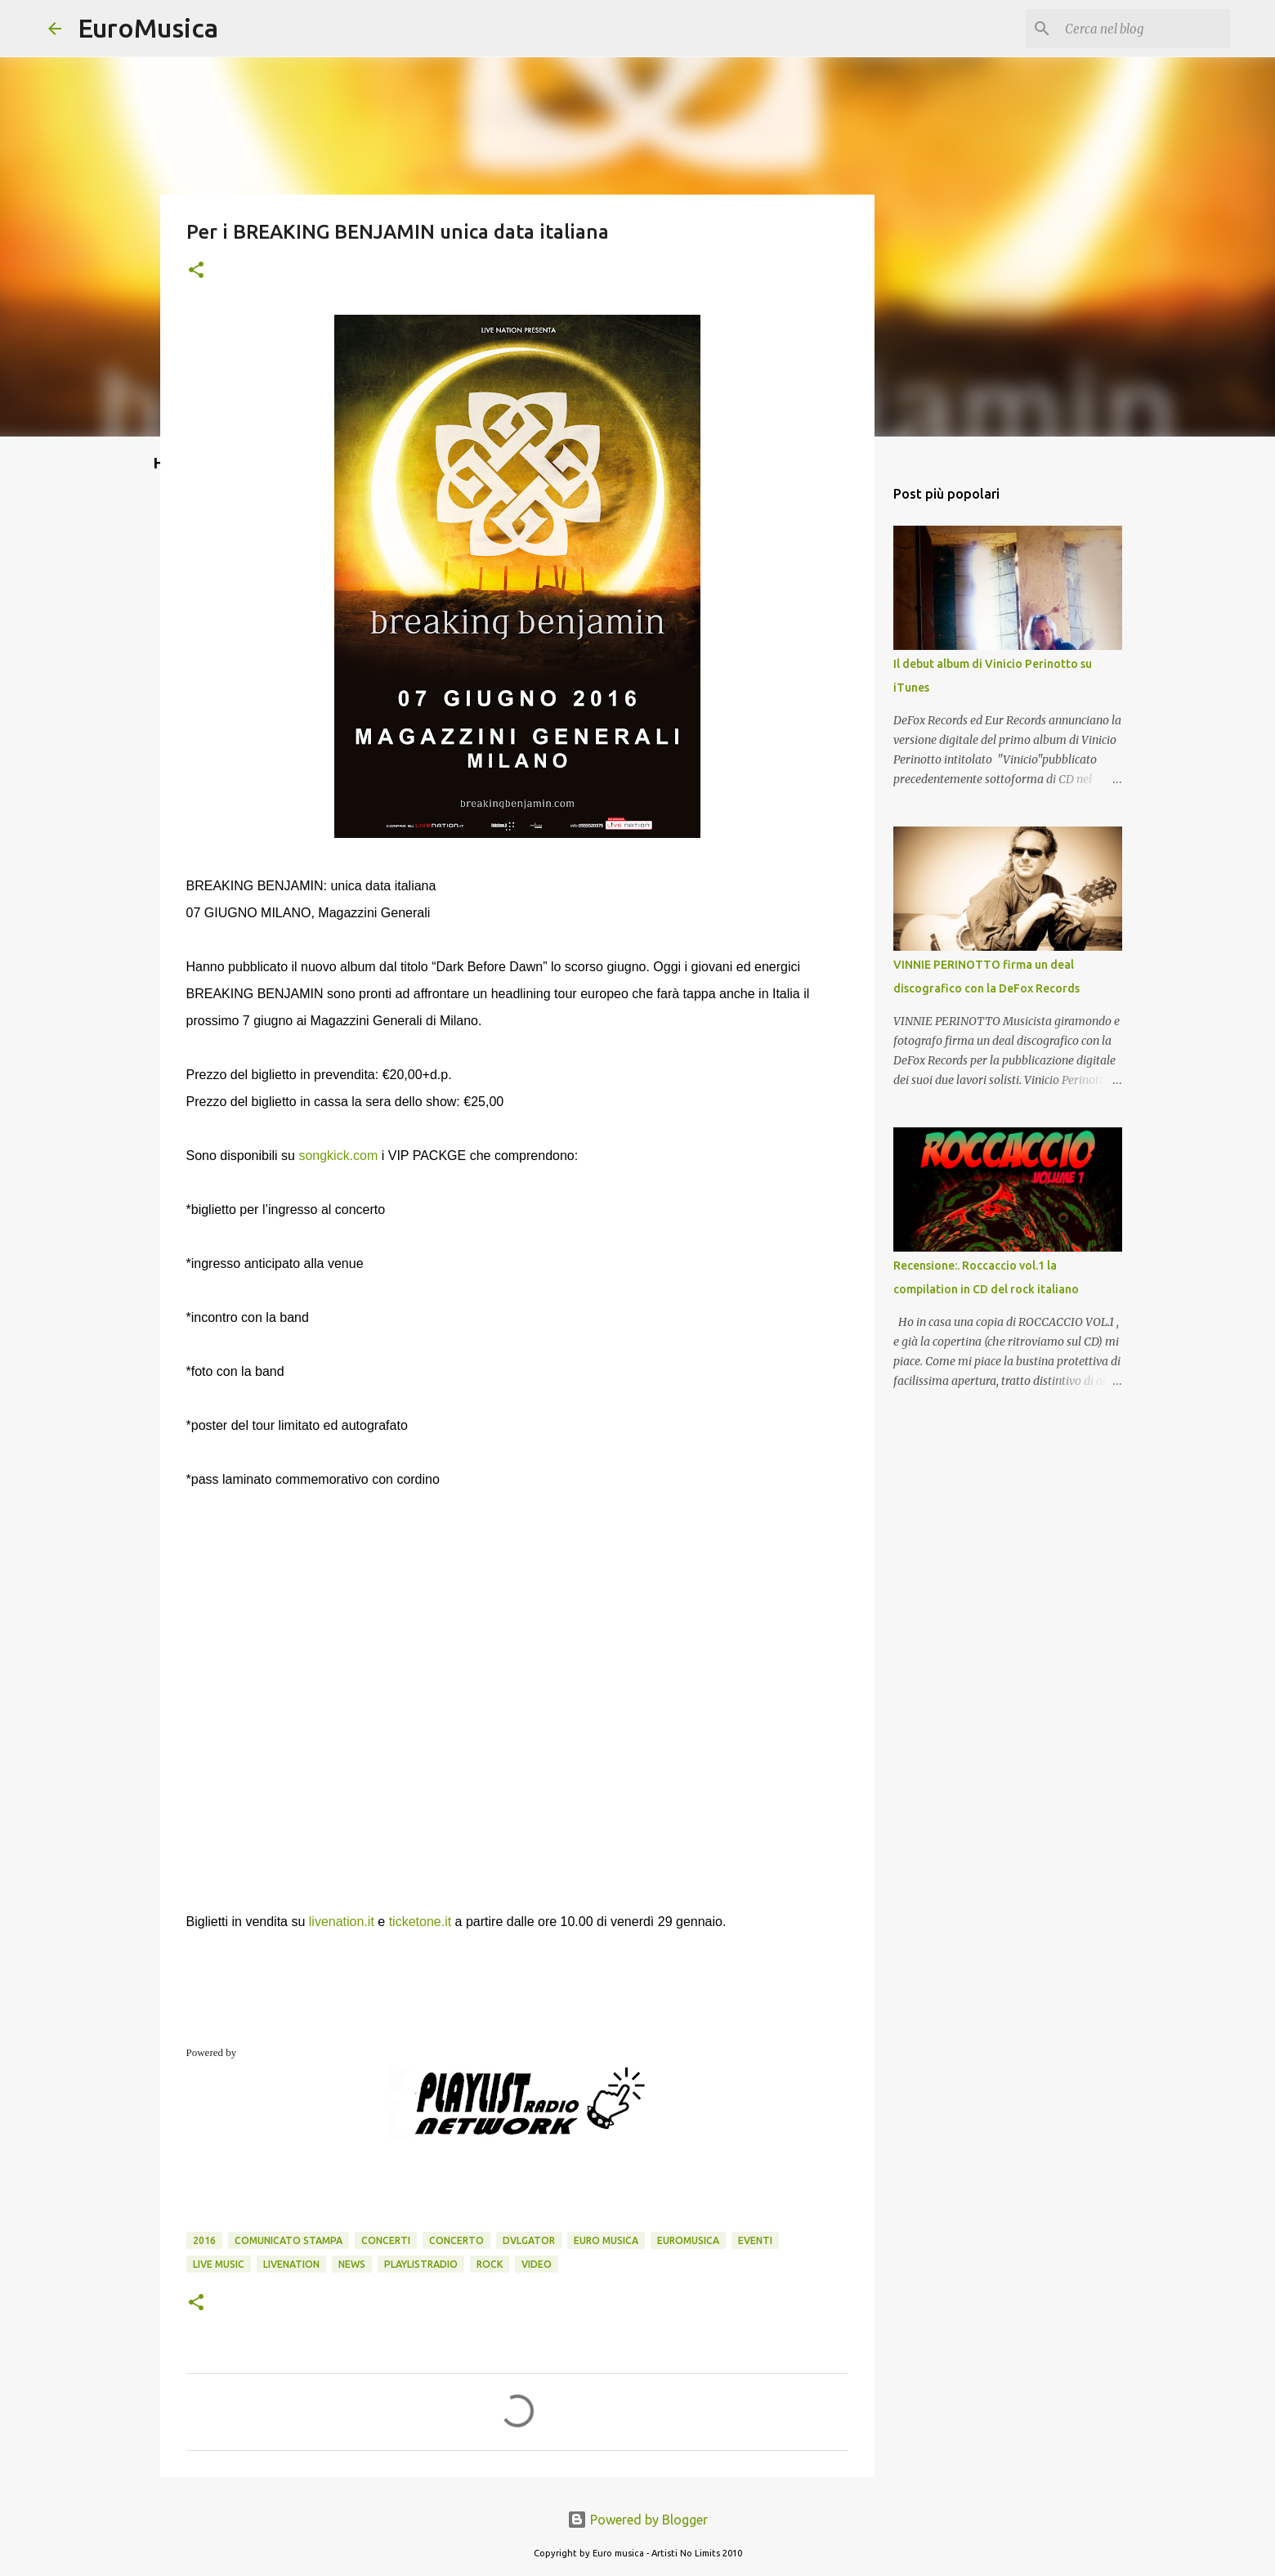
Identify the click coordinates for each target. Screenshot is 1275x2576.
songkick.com (338, 1156)
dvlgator (529, 2240)
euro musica (606, 2240)
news (351, 2264)
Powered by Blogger (637, 2519)
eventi (755, 2240)
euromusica (688, 2240)
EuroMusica (148, 28)
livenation (291, 2264)
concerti (385, 2240)
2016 (204, 2240)
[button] (196, 271)
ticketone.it (420, 1922)
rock (489, 2264)
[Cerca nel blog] (1144, 28)
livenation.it (341, 1922)
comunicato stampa (288, 2240)
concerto (456, 2240)
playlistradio (421, 2264)
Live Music (218, 2264)
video (536, 2264)
